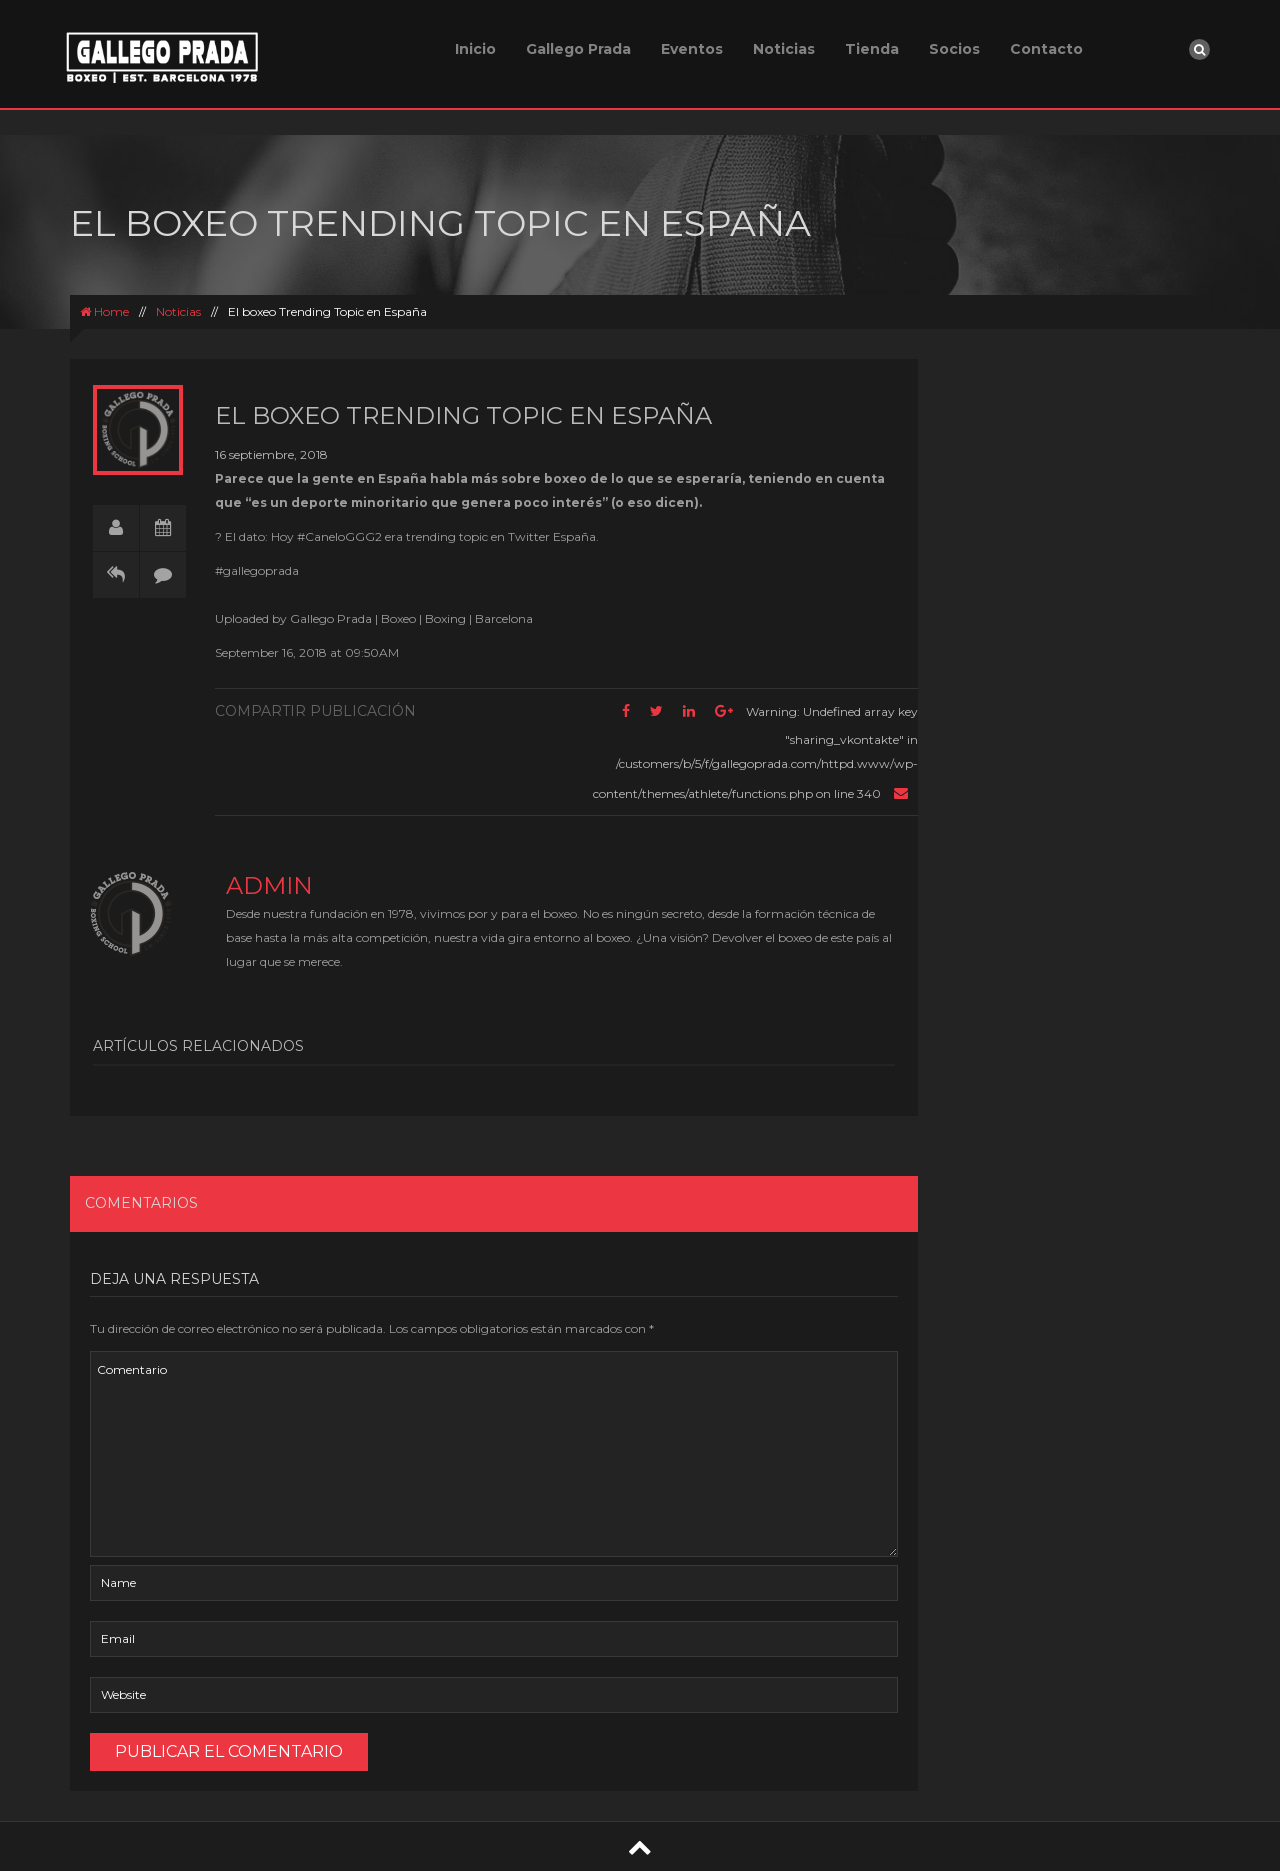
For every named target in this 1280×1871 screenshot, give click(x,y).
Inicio (475, 49)
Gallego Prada (578, 49)
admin (269, 885)
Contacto (1046, 49)
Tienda (872, 49)
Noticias (784, 49)
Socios (954, 49)
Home (104, 311)
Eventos (692, 49)
